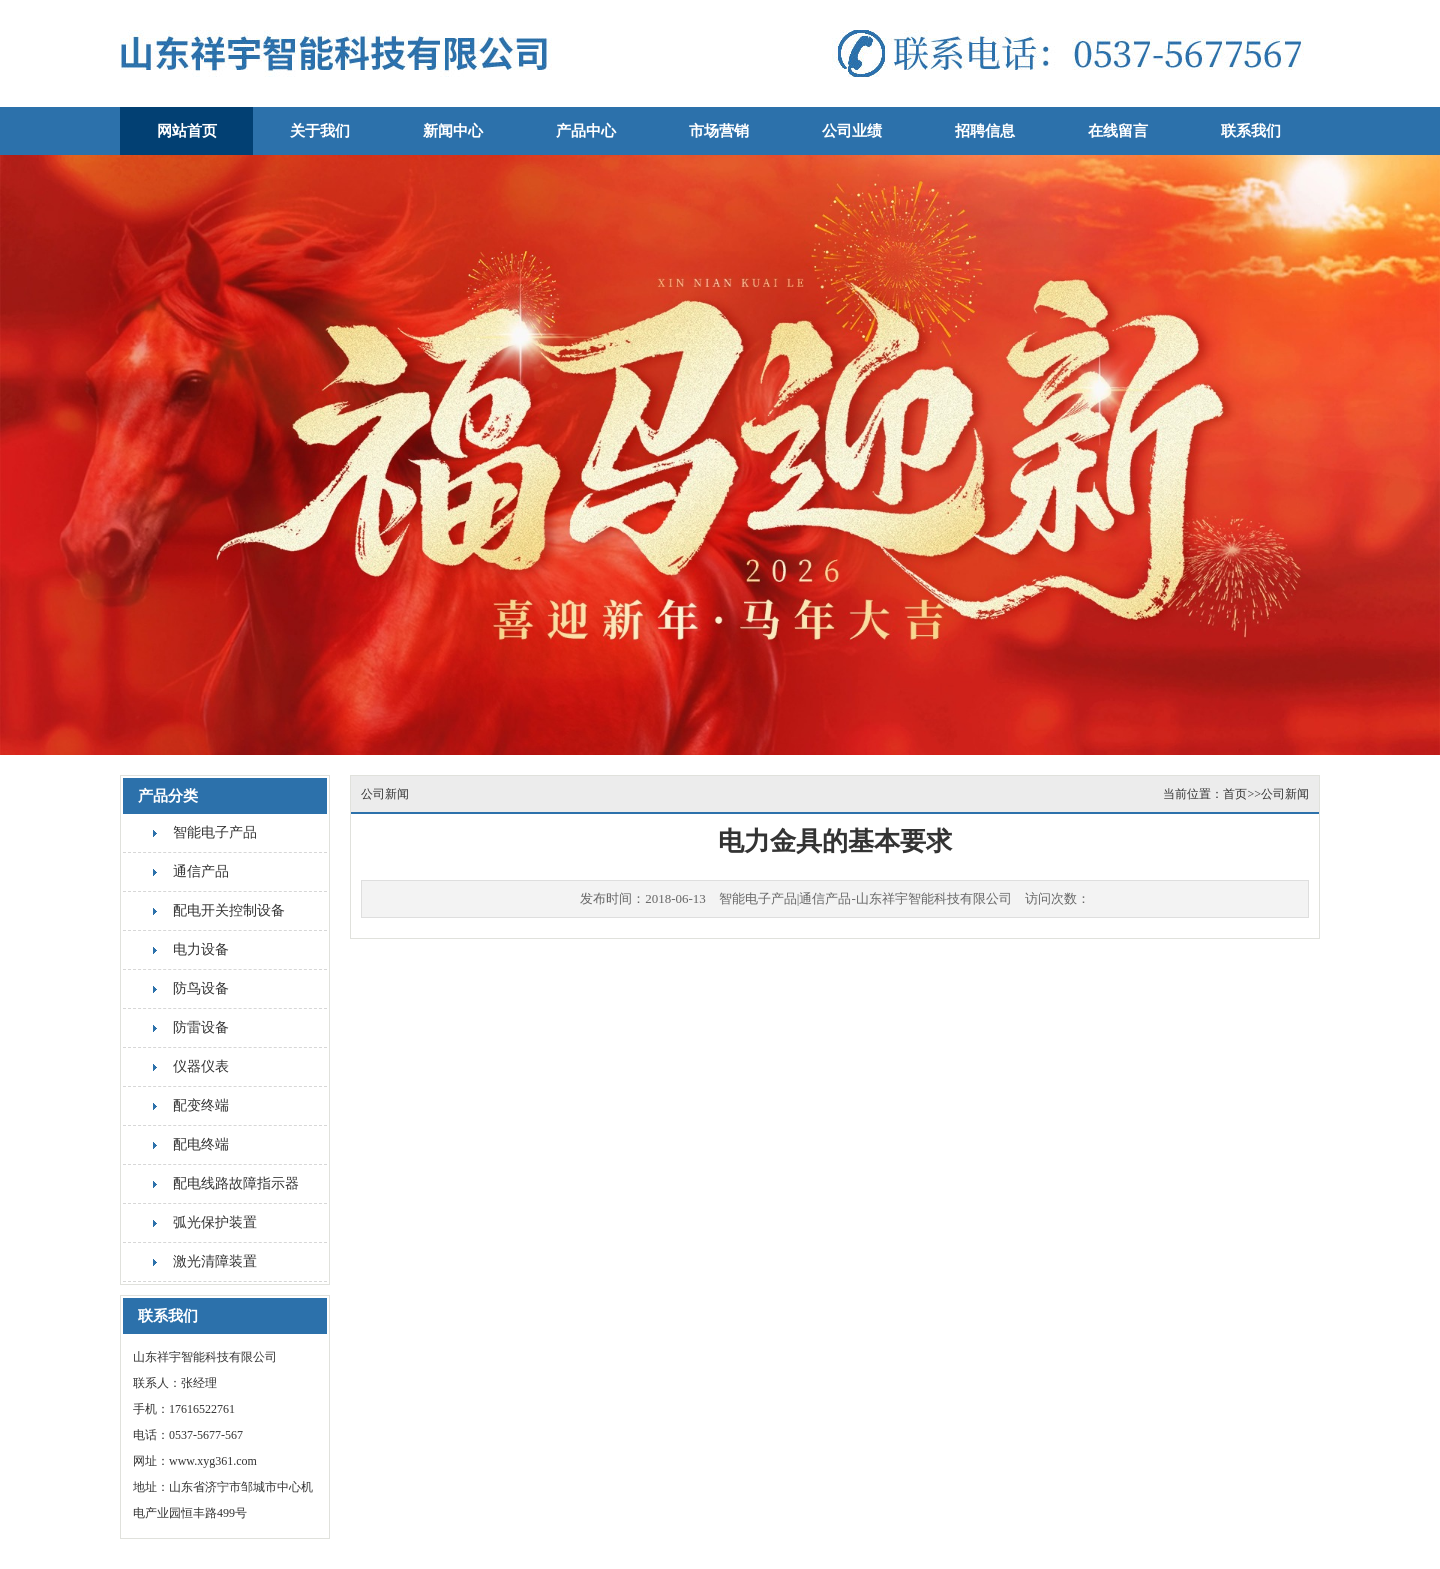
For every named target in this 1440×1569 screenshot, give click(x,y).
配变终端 (201, 1105)
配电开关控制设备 (229, 910)
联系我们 (1251, 131)
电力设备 (201, 949)
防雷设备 (201, 1027)
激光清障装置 (215, 1261)
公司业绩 (852, 131)
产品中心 (586, 131)
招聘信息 (985, 131)
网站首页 (187, 131)
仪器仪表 (201, 1066)
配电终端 (201, 1144)
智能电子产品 (215, 832)
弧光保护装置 (215, 1222)
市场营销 (719, 131)
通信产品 (201, 871)
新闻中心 (453, 131)
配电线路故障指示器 (236, 1183)
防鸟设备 (201, 988)
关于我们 (320, 131)
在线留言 (1118, 131)
